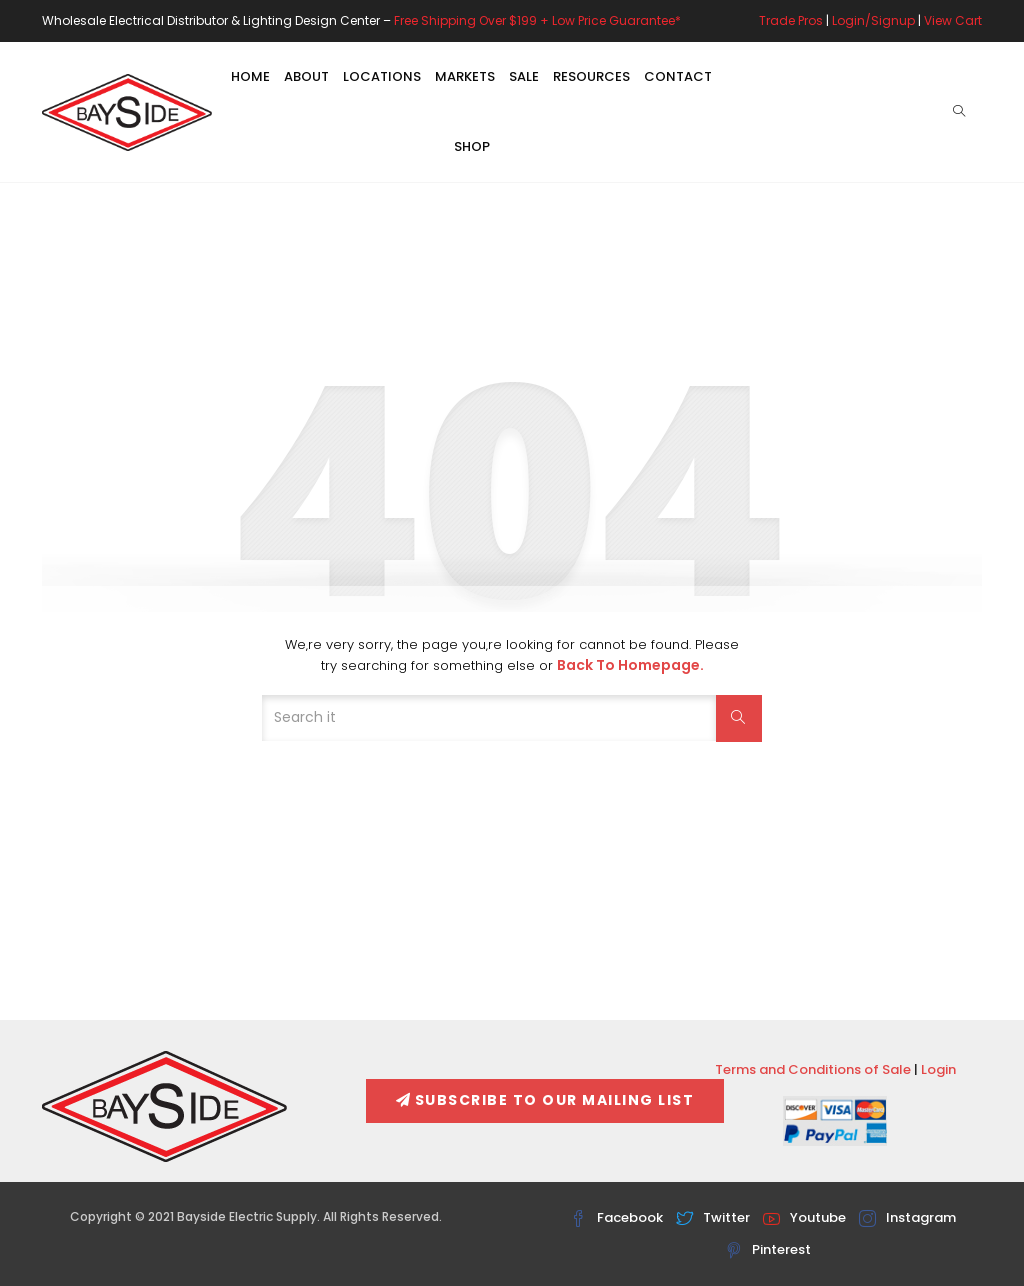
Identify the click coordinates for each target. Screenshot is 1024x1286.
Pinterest (768, 1249)
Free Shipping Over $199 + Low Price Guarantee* (537, 20)
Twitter (713, 1217)
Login (938, 1069)
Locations (382, 76)
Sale (524, 76)
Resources (591, 76)
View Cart (953, 20)
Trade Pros (791, 20)
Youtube (804, 1217)
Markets (465, 76)
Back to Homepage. (630, 665)
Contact (678, 76)
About (306, 76)
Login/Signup (873, 20)
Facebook (616, 1217)
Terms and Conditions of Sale (813, 1069)
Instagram (907, 1217)
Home (250, 76)
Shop (472, 146)
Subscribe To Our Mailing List (545, 1100)
